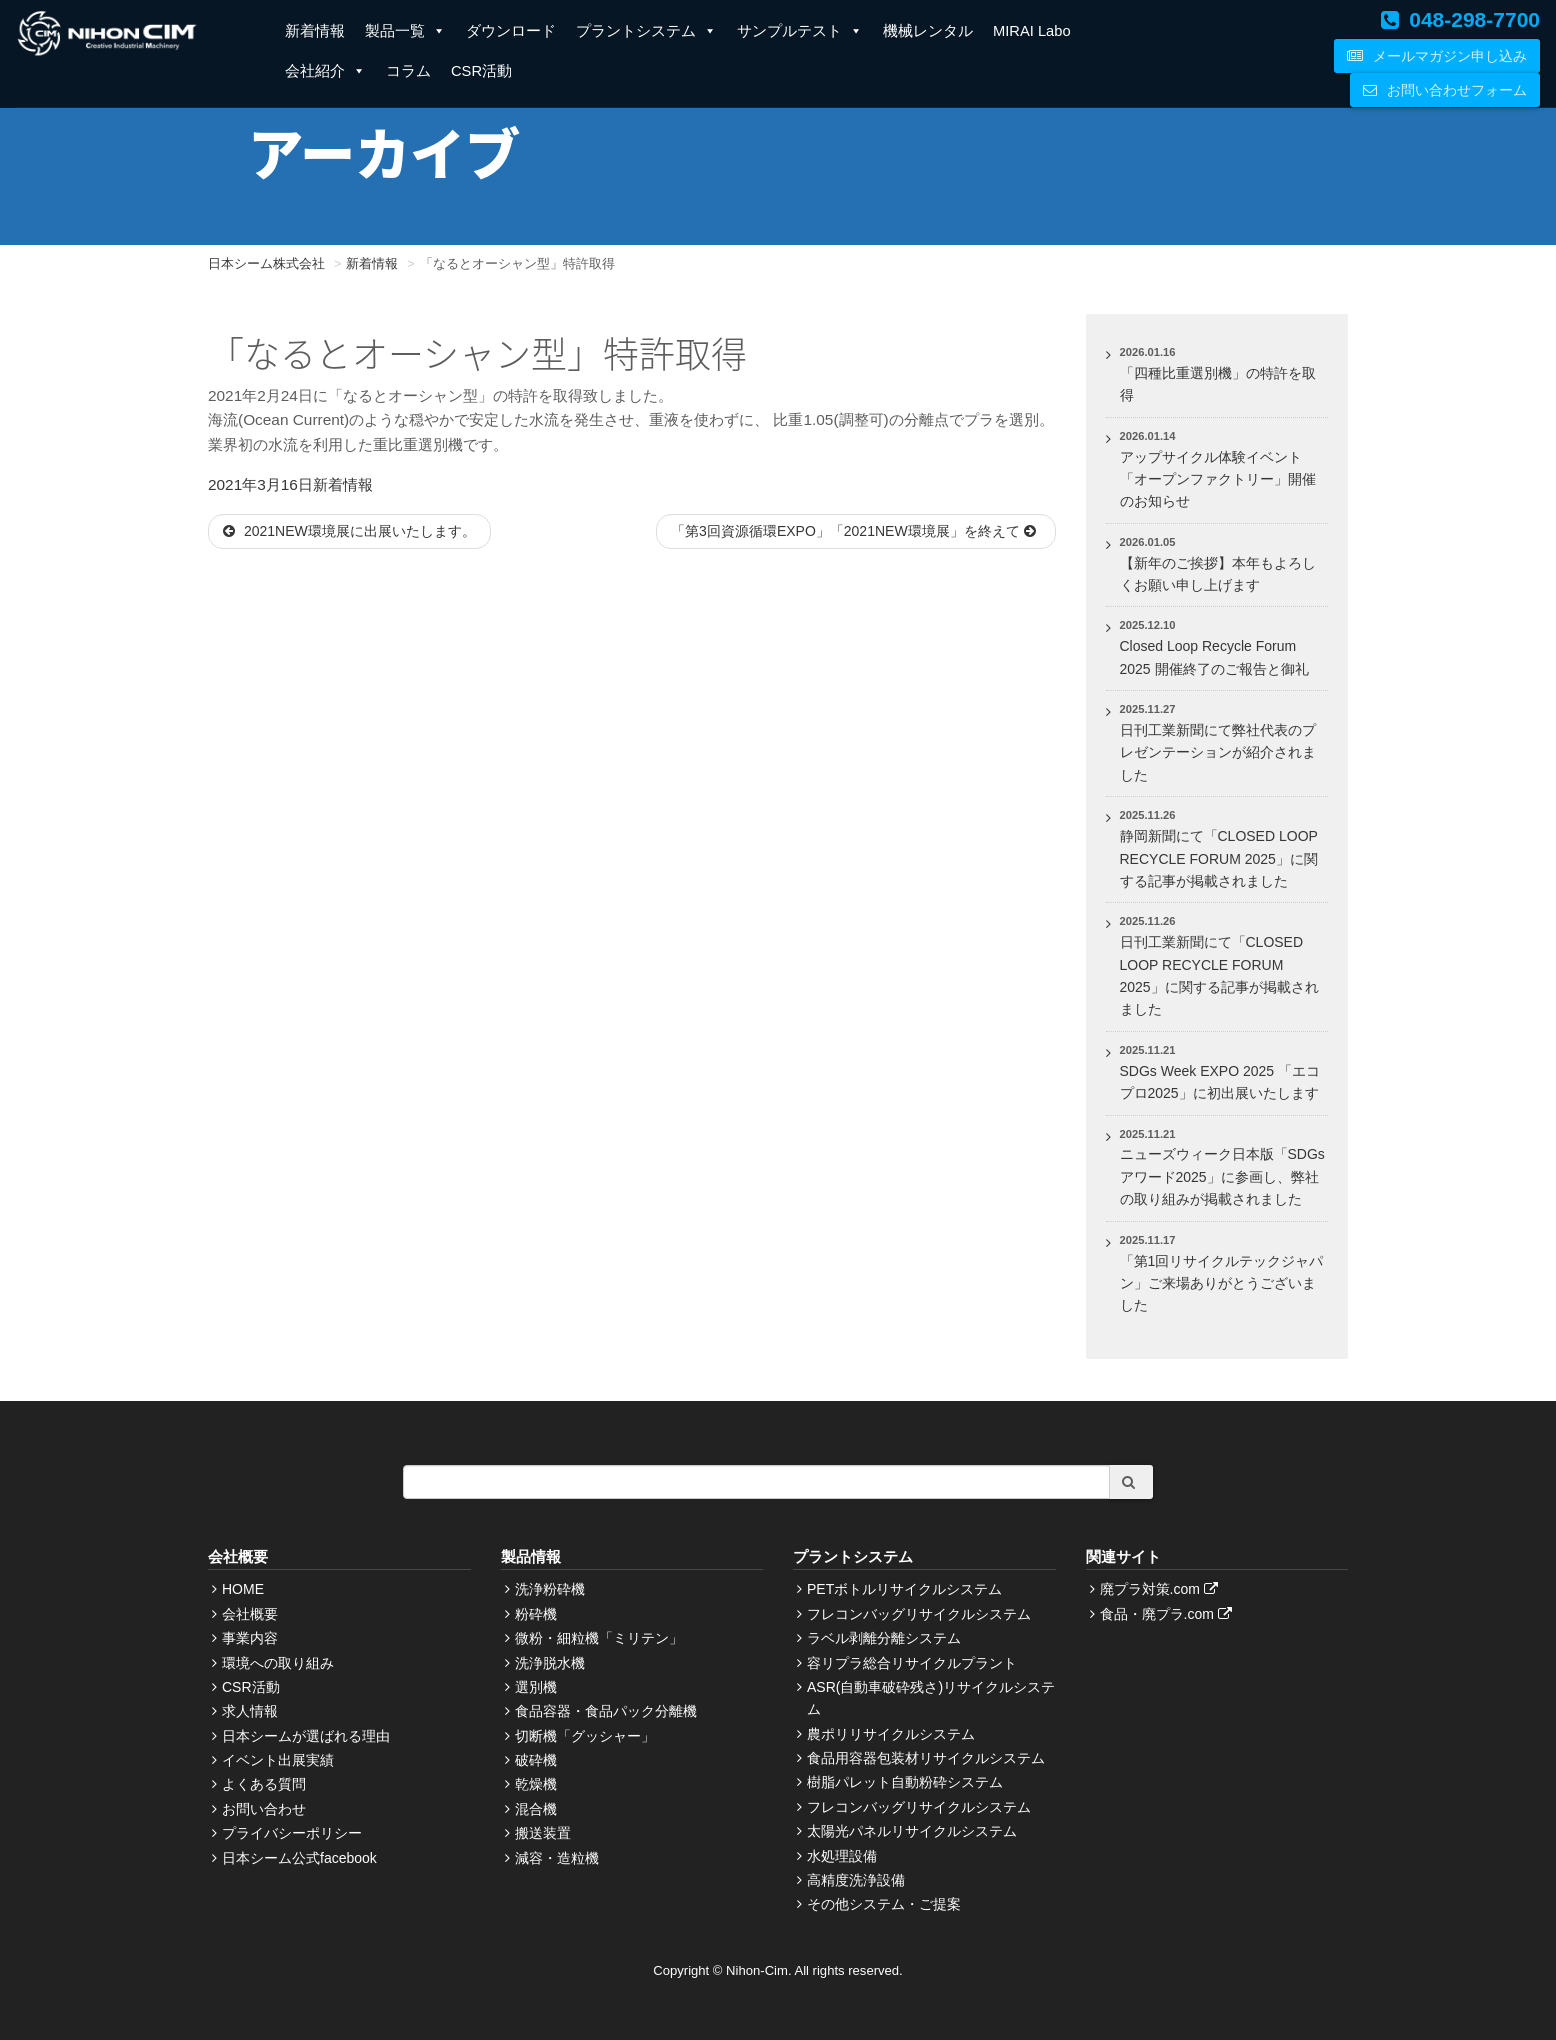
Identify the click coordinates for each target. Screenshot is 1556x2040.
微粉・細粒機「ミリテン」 (599, 1638)
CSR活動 (481, 71)
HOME (243, 1589)
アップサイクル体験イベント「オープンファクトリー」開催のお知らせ (1218, 479)
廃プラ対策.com (1161, 1589)
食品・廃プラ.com (1168, 1614)
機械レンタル (928, 31)
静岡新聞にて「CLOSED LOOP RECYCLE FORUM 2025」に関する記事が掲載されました (1219, 858)
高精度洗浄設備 (856, 1880)
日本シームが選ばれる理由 (306, 1736)
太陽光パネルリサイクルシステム (912, 1831)
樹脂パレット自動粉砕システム (905, 1782)
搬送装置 (543, 1833)
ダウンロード (511, 31)
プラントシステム (646, 31)
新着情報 (315, 31)
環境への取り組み (278, 1663)
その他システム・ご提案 (884, 1904)
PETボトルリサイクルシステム (904, 1589)
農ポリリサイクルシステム (891, 1734)
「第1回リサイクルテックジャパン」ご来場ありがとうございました (1222, 1283)
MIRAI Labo (1032, 31)
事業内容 (250, 1638)
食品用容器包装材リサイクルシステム (926, 1758)
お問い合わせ (264, 1809)
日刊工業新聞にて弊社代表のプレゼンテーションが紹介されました (1218, 752)
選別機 (536, 1687)
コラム (408, 71)
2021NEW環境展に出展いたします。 (349, 531)
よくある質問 (264, 1784)
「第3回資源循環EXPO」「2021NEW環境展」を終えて (855, 531)
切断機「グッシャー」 (585, 1736)
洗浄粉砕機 (550, 1589)
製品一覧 (405, 31)
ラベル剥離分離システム (884, 1638)
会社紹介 (325, 71)
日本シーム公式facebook (299, 1858)
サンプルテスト (800, 31)
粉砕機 (536, 1614)
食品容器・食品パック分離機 (606, 1711)
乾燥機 (536, 1784)
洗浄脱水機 (550, 1663)
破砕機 (536, 1760)
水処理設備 (842, 1856)
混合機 (536, 1809)
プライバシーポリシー (292, 1833)
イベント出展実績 (278, 1760)
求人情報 (250, 1711)
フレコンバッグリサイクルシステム (919, 1614)
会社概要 (250, 1614)
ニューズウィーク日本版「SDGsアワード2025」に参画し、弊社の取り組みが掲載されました (1222, 1176)
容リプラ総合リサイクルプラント (912, 1663)
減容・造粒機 (557, 1858)
